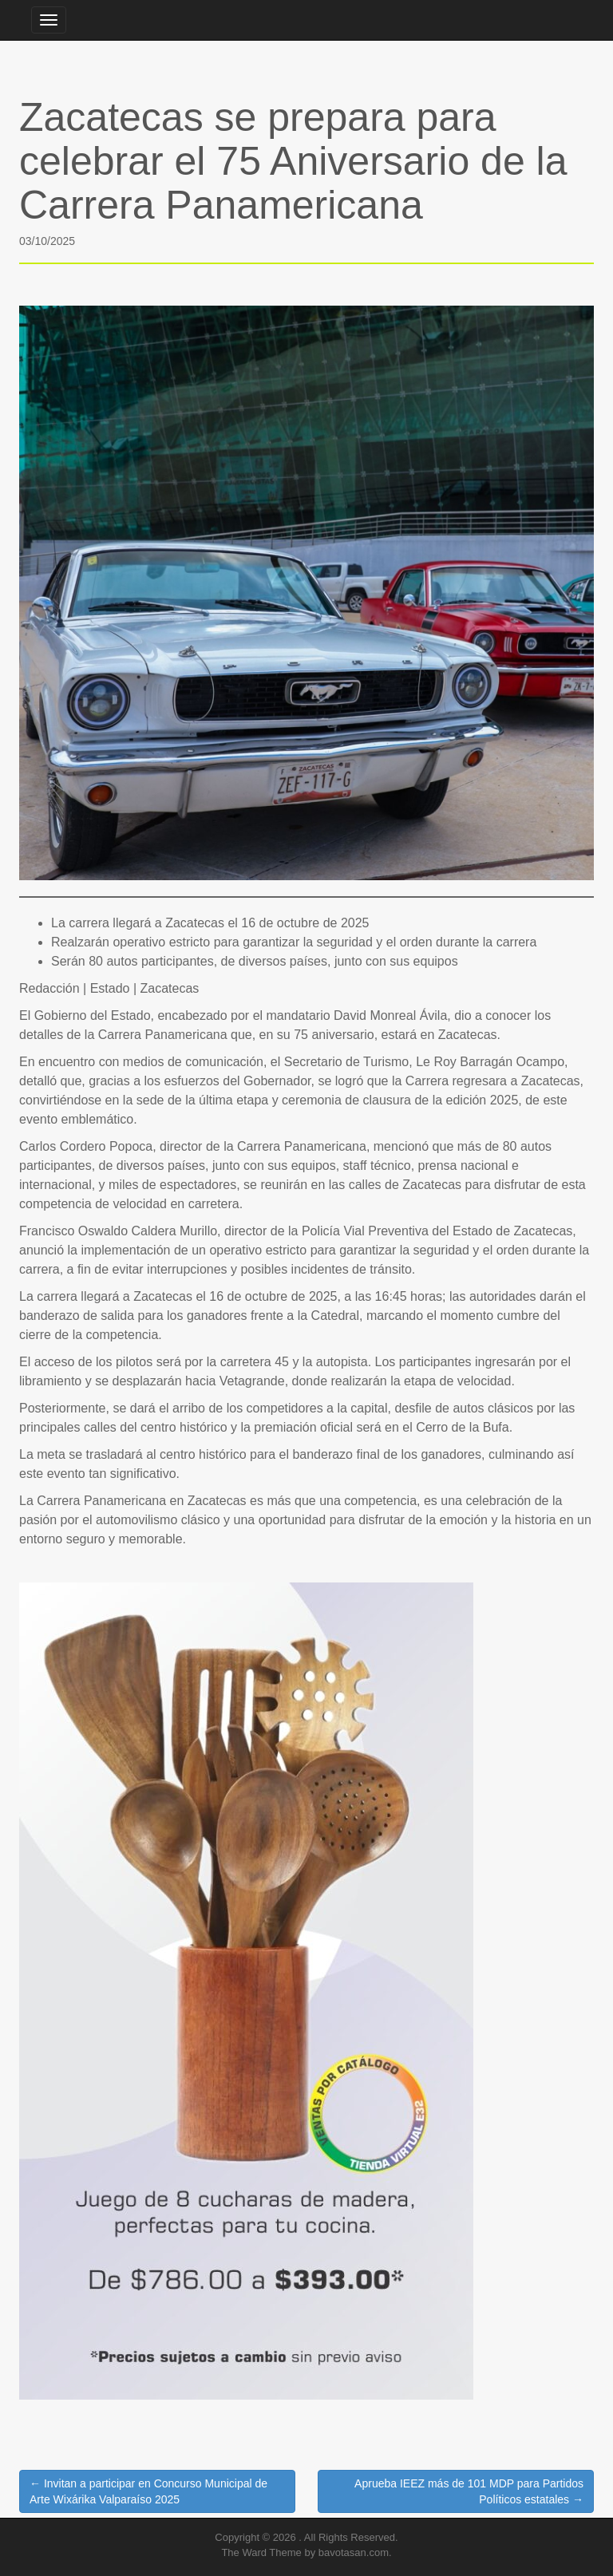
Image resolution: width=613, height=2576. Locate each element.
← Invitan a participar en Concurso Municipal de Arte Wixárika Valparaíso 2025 (148, 2491)
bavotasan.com (353, 2552)
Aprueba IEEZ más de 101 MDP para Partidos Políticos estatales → (468, 2491)
